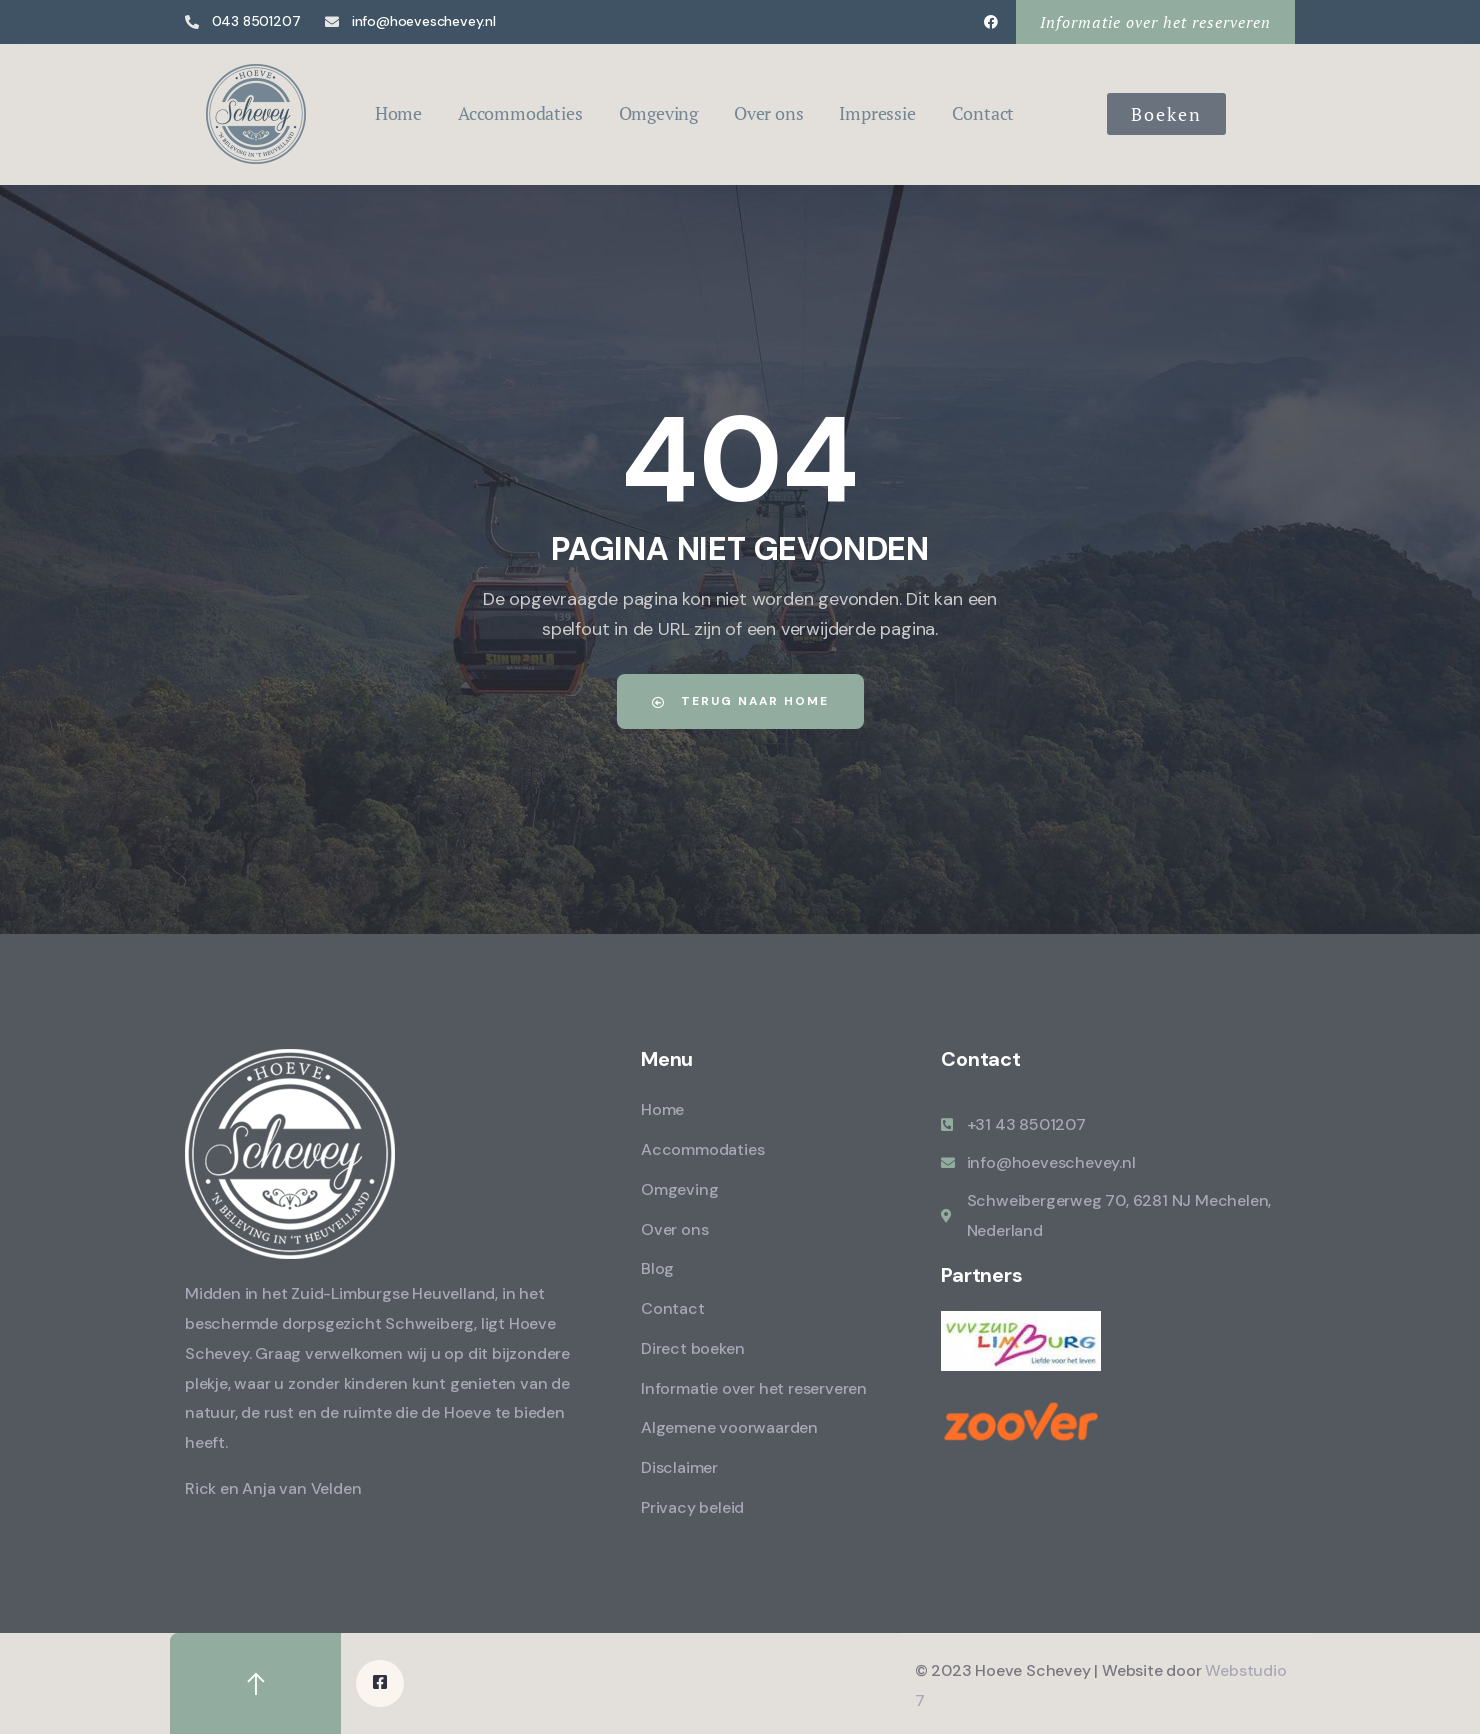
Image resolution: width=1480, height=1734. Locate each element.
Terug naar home (740, 701)
